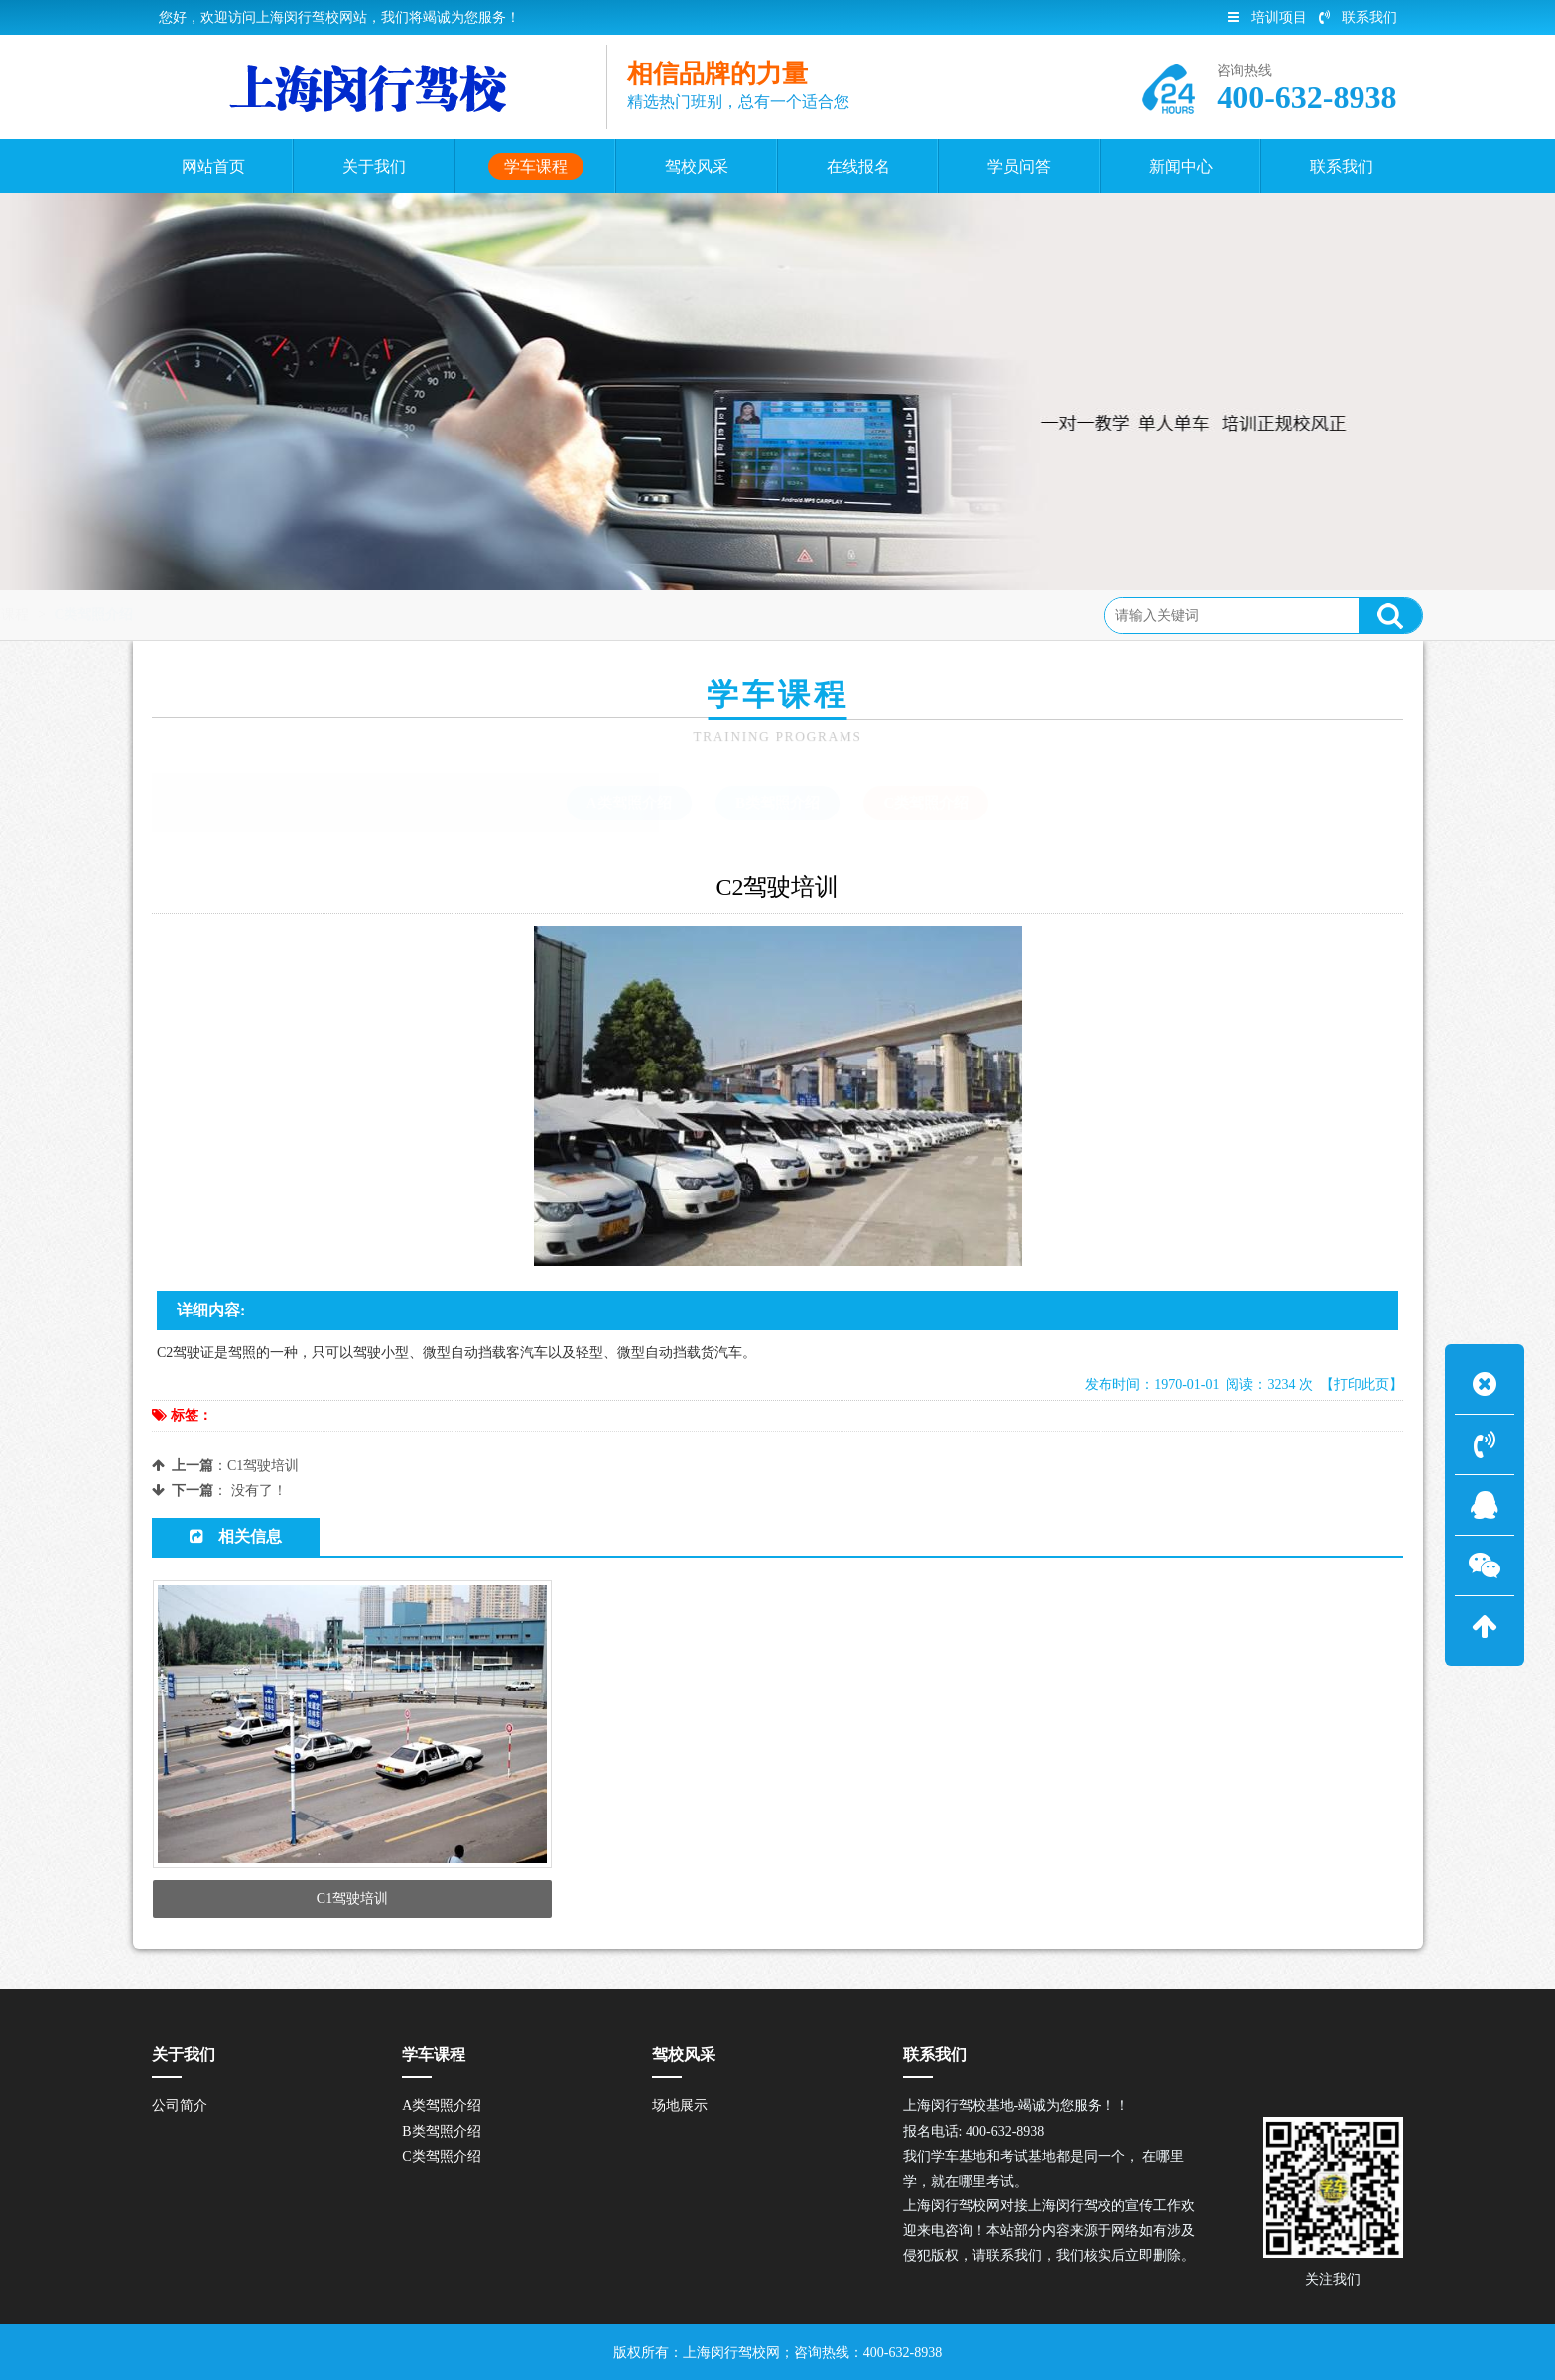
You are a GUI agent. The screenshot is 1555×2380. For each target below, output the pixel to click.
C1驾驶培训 (263, 1465)
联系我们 (1358, 17)
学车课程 (300, 614)
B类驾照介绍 (777, 803)
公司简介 (179, 2105)
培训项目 (1267, 17)
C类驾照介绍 (393, 614)
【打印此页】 (1361, 1384)
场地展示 (680, 2105)
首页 (234, 614)
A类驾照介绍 (629, 803)
